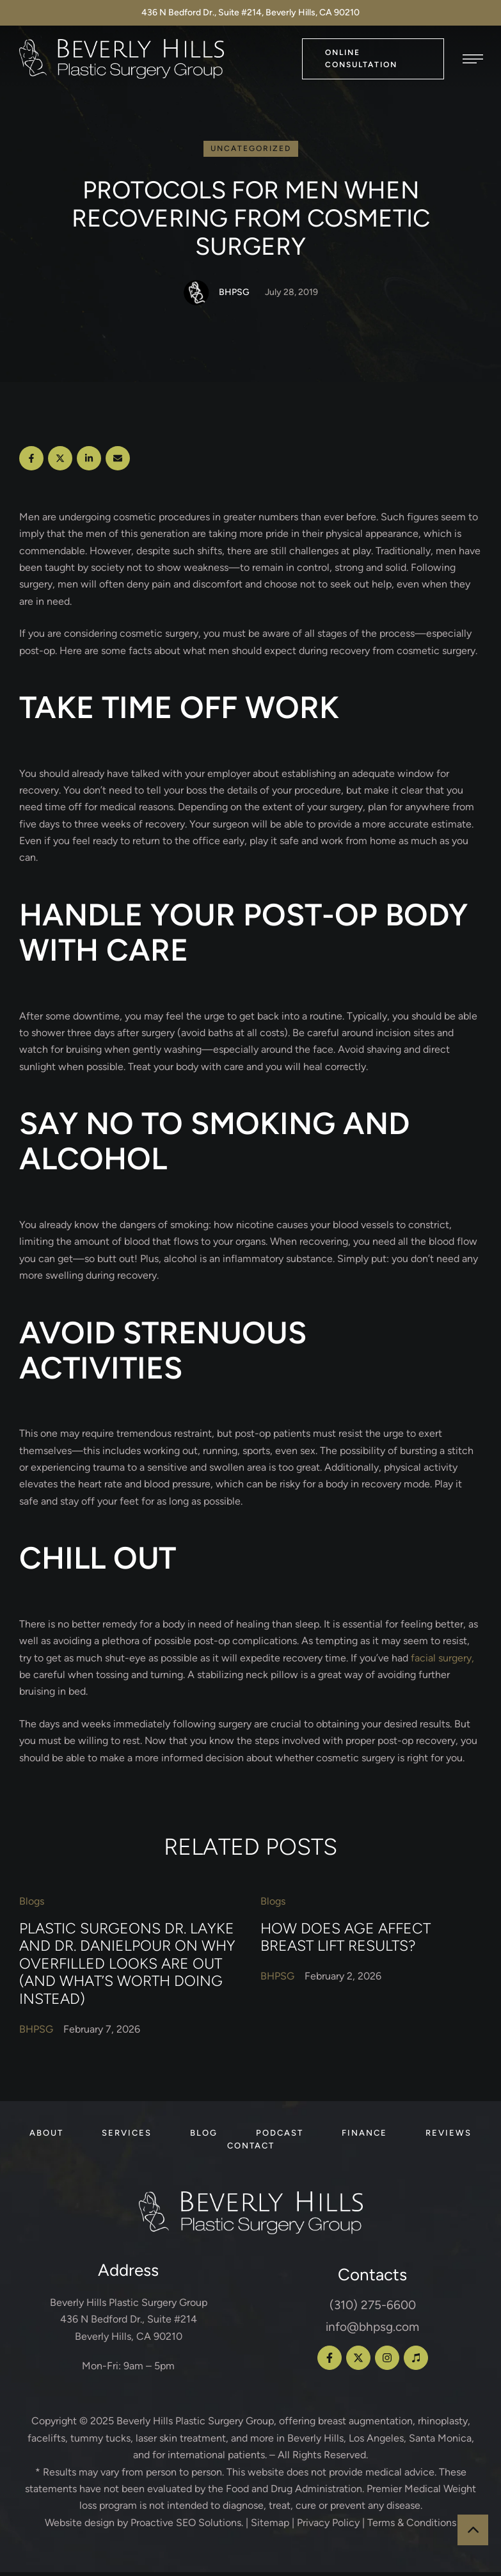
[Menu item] (46, 2137)
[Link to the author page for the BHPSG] (196, 296)
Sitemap (270, 2526)
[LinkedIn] (89, 462)
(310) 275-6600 (373, 2308)
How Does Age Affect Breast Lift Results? (345, 1940)
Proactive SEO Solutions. (187, 2526)
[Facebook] (31, 462)
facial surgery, (442, 1661)
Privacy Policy (328, 2526)
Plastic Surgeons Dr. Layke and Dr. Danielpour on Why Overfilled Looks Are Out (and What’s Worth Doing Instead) (127, 1967)
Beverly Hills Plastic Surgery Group (195, 2425)
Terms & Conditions (411, 2526)
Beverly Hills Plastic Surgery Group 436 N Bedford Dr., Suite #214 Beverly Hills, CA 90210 (128, 2323)
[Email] (118, 462)
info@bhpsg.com (372, 2330)
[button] (373, 58)
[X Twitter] (60, 462)
